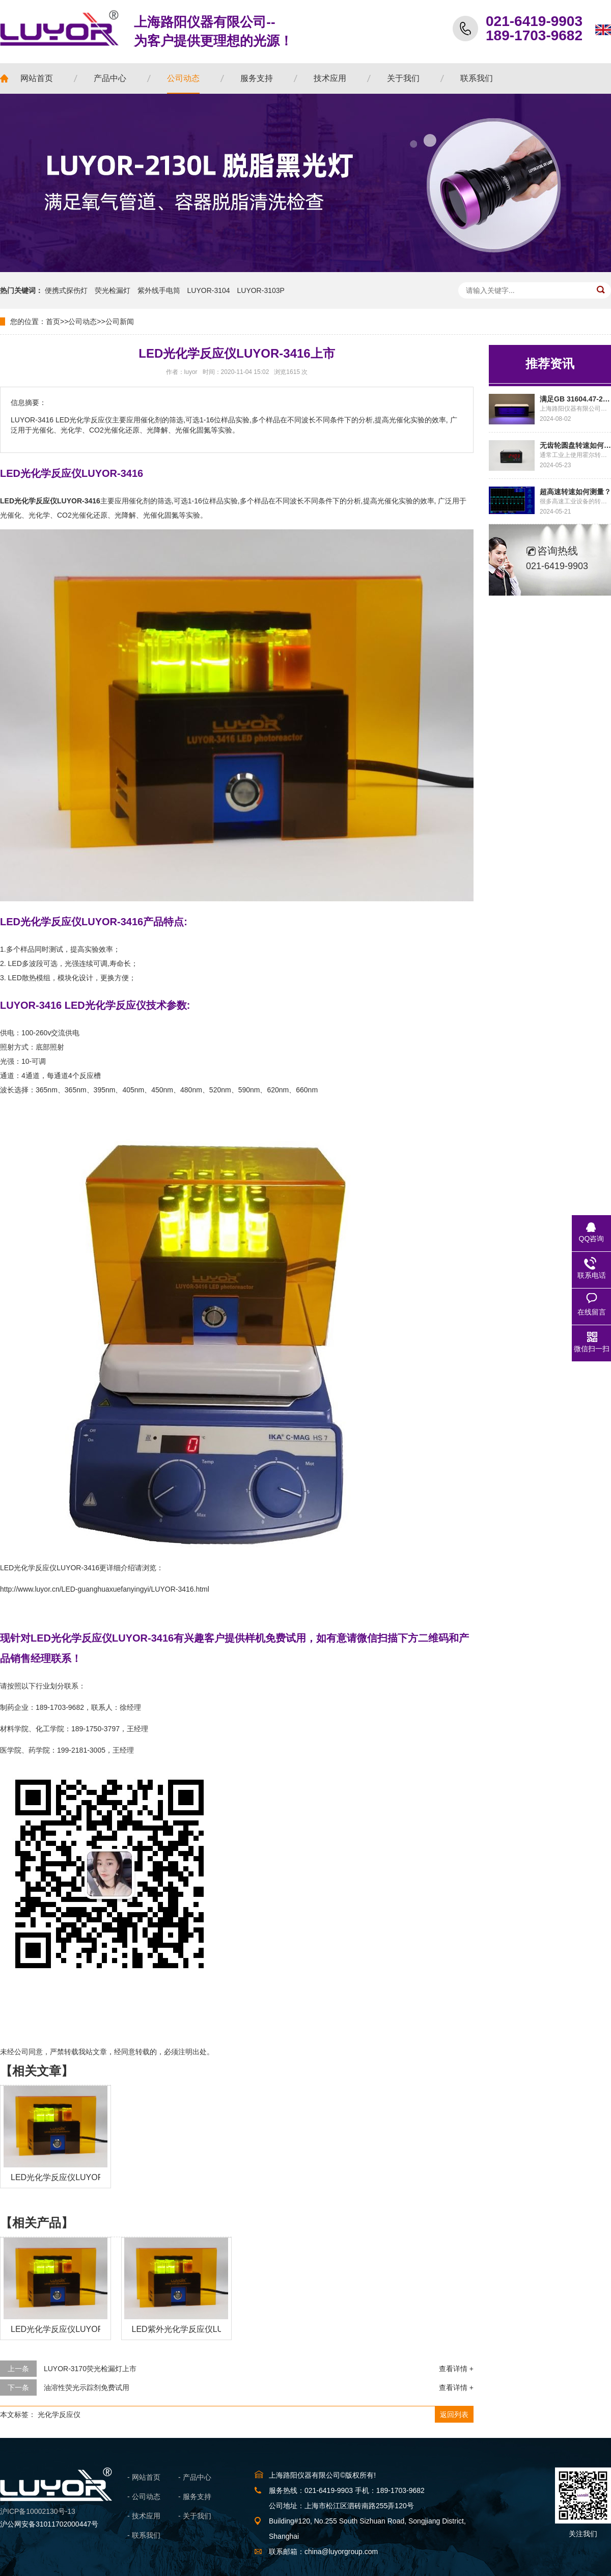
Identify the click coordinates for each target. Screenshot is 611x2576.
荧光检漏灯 (112, 290)
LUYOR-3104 (208, 290)
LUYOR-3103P (261, 290)
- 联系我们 (143, 2535)
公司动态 (82, 321)
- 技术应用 (143, 2516)
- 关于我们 (194, 2516)
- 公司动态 (143, 2496)
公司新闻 (119, 321)
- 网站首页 (143, 2477)
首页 (53, 321)
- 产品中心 (194, 2477)
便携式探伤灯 (66, 290)
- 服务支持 (194, 2496)
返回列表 (454, 2414)
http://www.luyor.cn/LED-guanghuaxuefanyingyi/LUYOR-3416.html (104, 1589)
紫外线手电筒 (158, 290)
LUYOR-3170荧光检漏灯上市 (90, 2369)
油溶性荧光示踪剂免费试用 (86, 2387)
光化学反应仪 (59, 2414)
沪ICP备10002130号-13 (37, 2511)
